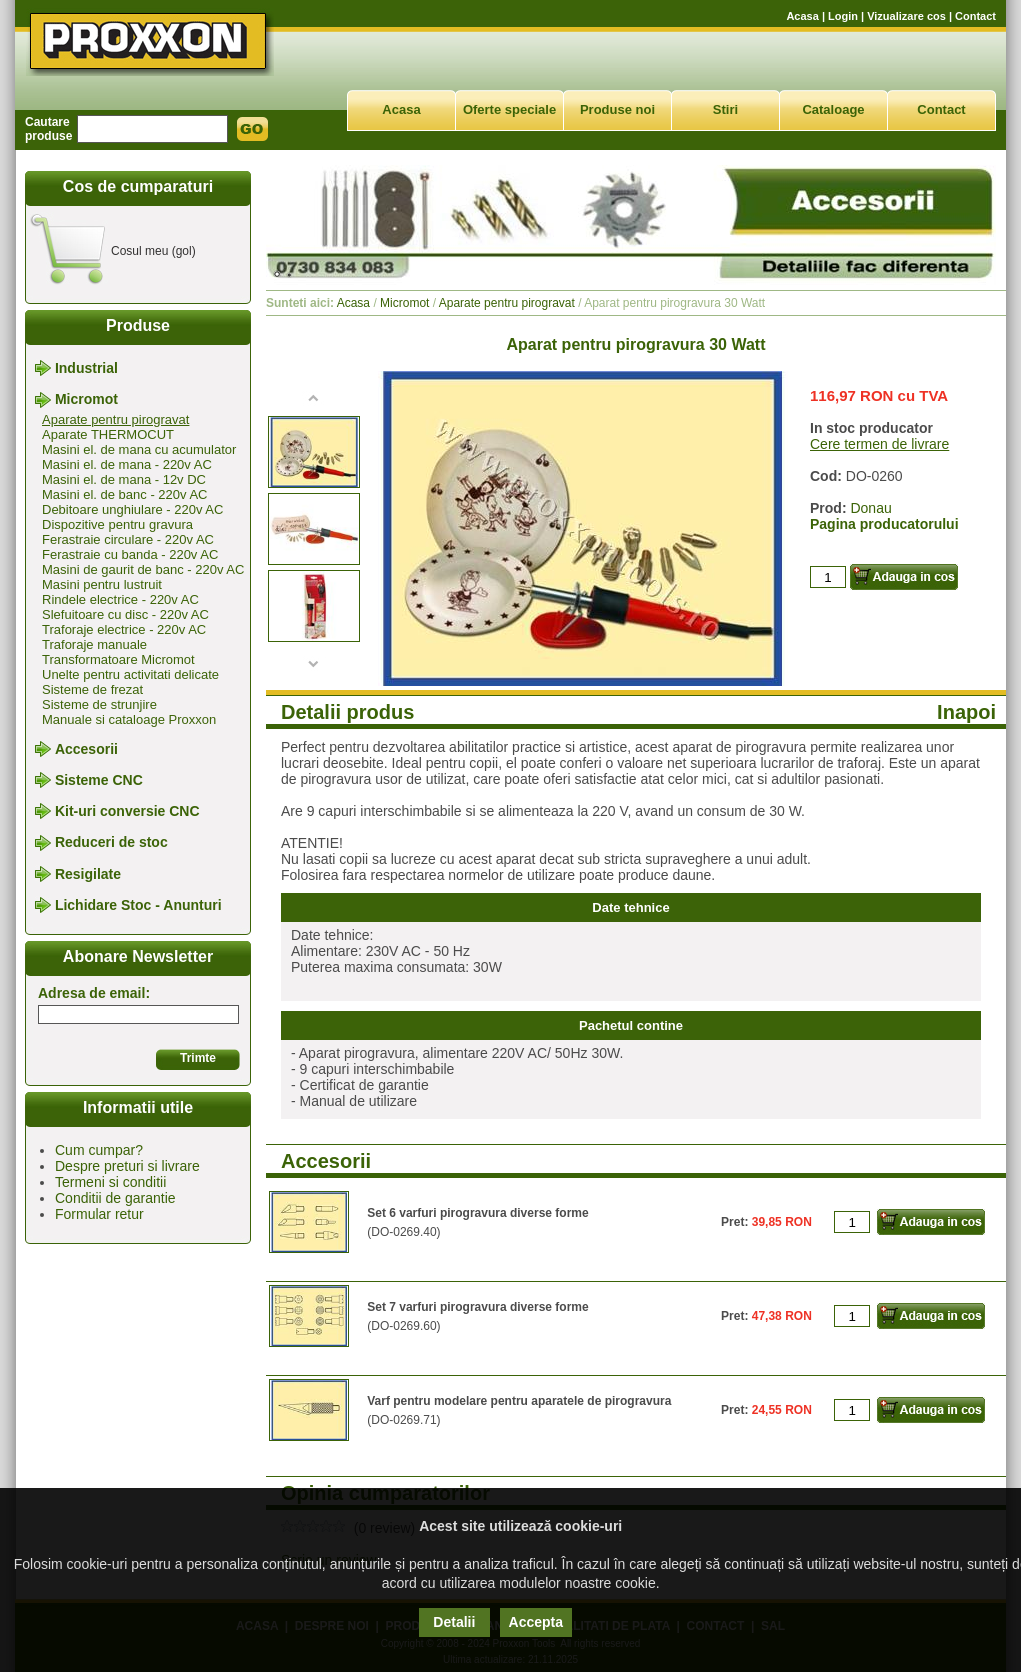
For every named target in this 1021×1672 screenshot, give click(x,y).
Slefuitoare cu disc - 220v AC (125, 614)
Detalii (454, 1622)
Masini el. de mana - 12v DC (124, 479)
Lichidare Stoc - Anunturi (138, 905)
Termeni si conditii (110, 1182)
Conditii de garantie (115, 1198)
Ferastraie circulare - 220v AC (128, 539)
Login (843, 16)
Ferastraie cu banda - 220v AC (130, 554)
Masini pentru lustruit (102, 584)
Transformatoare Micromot (118, 659)
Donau (870, 508)
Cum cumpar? (99, 1150)
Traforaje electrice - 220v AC (124, 629)
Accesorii (86, 749)
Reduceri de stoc (111, 843)
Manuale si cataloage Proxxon (129, 719)
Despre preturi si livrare (127, 1166)
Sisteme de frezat (92, 689)
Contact (975, 16)
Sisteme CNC (99, 780)
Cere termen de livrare (879, 444)
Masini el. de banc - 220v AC (124, 494)
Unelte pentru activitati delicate (130, 674)
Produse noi (617, 109)
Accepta (536, 1622)
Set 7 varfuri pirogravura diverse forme (477, 1307)
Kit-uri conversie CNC (127, 811)
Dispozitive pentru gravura (117, 524)
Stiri (725, 109)
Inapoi (966, 712)
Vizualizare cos (906, 16)
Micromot (86, 400)
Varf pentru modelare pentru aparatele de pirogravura (519, 1401)
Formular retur (99, 1214)
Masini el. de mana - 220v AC (127, 464)
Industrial (86, 368)
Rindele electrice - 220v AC (120, 599)
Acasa (802, 16)
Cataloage (833, 109)
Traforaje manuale (94, 644)
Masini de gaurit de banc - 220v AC (143, 569)
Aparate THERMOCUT (108, 434)
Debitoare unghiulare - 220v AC (132, 509)
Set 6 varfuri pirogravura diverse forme (477, 1213)
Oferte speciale (509, 109)
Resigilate (88, 874)
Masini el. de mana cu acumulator (139, 449)
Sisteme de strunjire (99, 704)
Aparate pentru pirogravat (115, 419)
